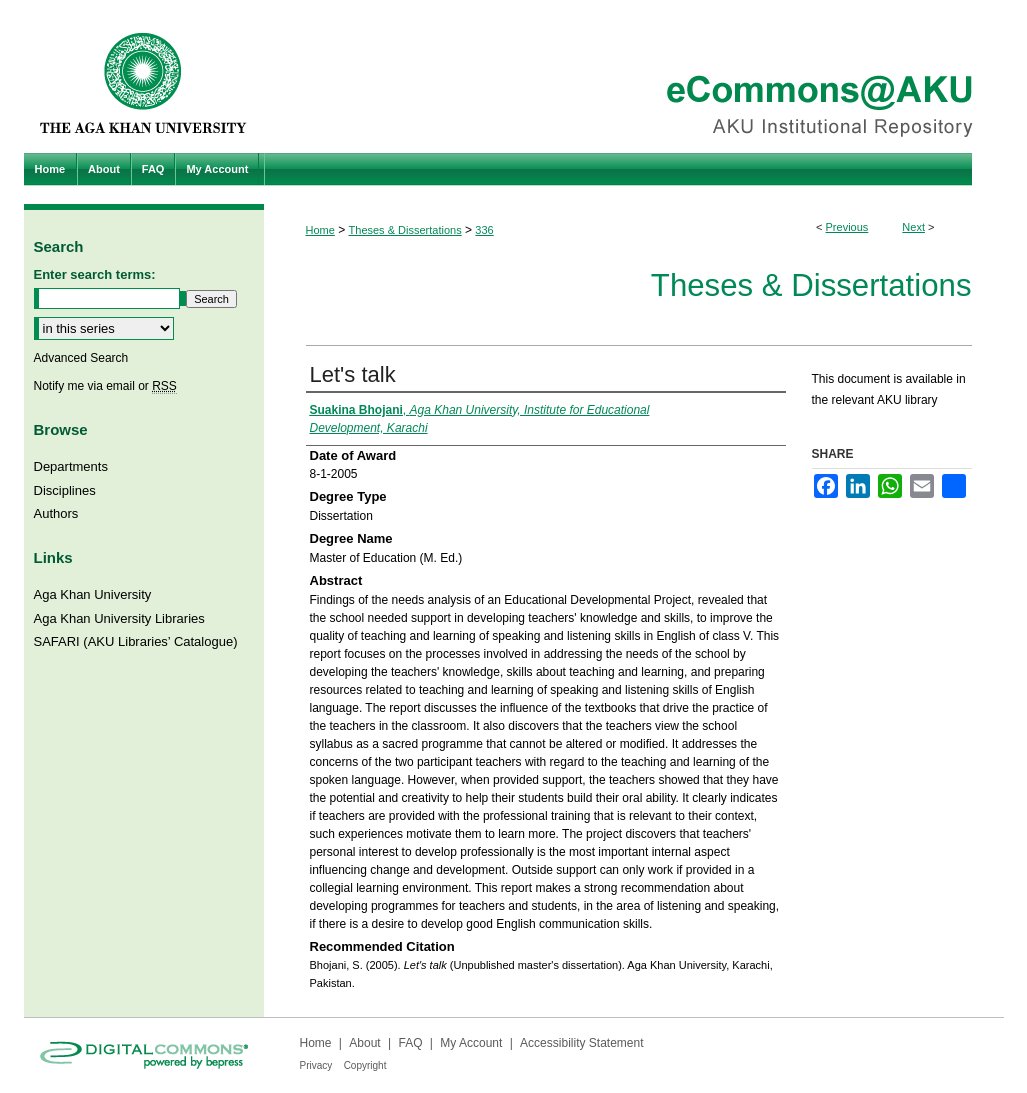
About (364, 1043)
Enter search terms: (95, 274)
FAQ (410, 1043)
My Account (471, 1043)
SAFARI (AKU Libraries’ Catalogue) (136, 641)
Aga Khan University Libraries (119, 618)
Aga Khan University (93, 594)
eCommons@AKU (634, 76)
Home (320, 230)
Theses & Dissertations (405, 230)
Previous (847, 227)
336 (484, 230)
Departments (71, 466)
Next (913, 227)
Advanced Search (81, 358)
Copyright (365, 1065)
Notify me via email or (105, 386)
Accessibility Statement (581, 1043)
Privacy (316, 1065)
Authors (56, 513)
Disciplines (65, 490)
